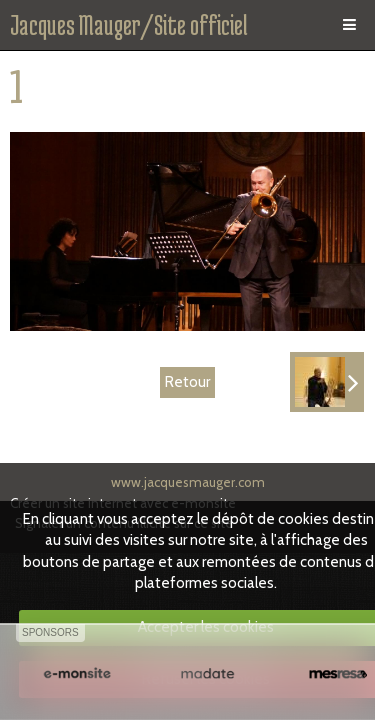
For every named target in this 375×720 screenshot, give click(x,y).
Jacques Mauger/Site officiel (129, 25)
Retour (187, 382)
